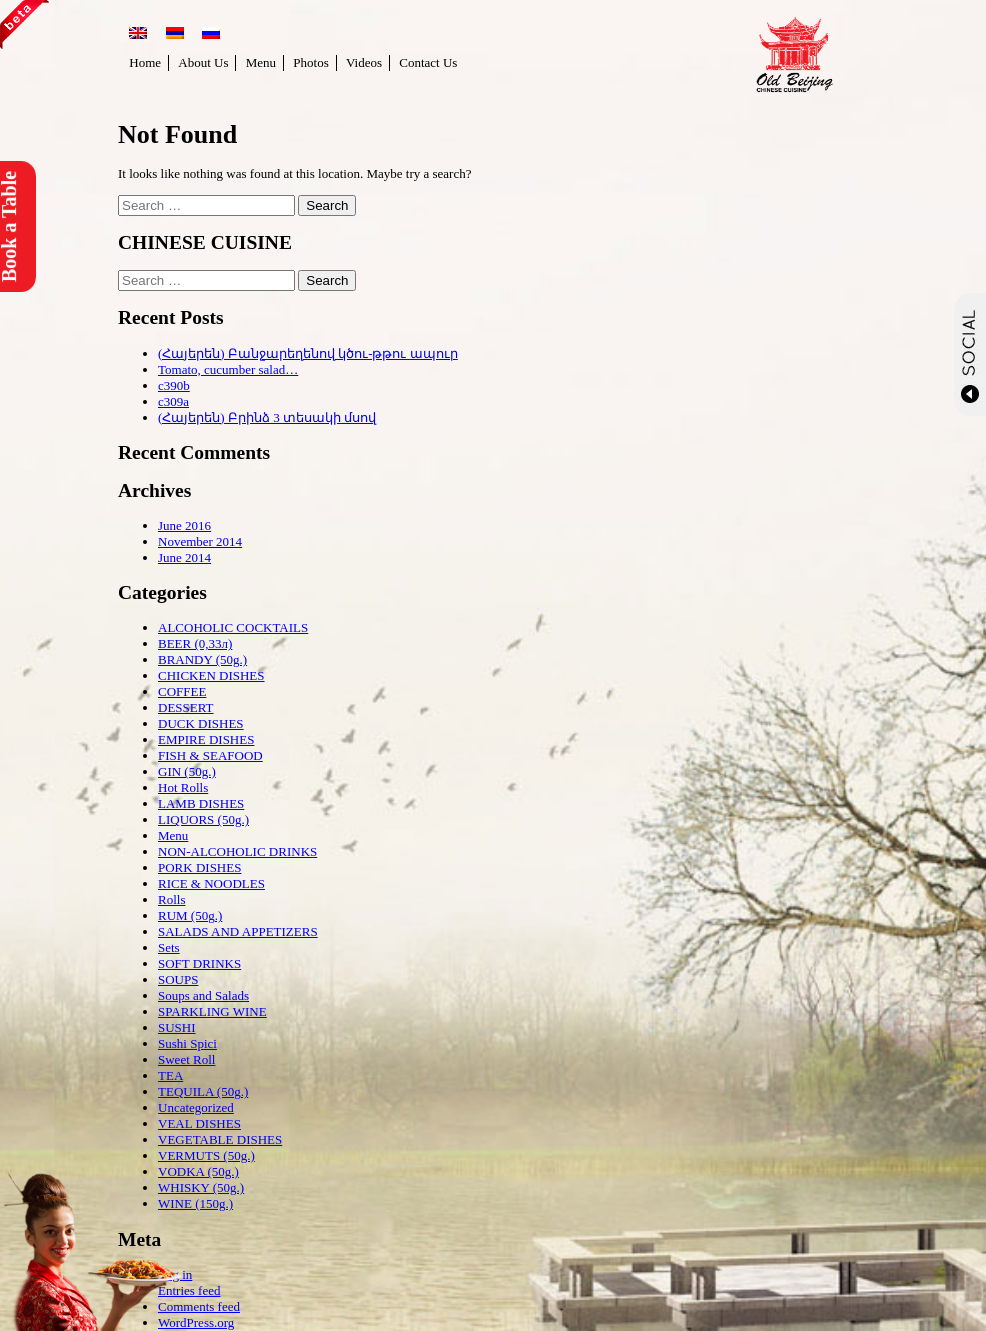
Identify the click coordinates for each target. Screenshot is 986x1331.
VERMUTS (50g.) (206, 1155)
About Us (203, 62)
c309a (173, 401)
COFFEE (182, 691)
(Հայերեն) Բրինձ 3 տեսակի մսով (267, 417)
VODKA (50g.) (198, 1171)
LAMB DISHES (201, 803)
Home (145, 62)
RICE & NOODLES (211, 883)
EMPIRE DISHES (206, 739)
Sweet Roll (186, 1059)
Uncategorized (196, 1107)
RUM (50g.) (190, 915)
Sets (169, 947)
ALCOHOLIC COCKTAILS (233, 627)
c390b (174, 385)
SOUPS (178, 979)
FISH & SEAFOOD (210, 755)
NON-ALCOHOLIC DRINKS (237, 851)
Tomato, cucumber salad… (228, 369)
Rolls (171, 899)
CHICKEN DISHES (211, 675)
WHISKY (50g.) (201, 1187)
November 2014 (200, 541)
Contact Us (428, 62)
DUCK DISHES (201, 723)
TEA (170, 1075)
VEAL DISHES (199, 1123)
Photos (310, 62)
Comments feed (199, 1306)
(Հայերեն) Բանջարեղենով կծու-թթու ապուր (308, 353)
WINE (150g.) (195, 1203)
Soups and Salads (203, 995)
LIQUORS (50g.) (203, 819)
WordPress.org (196, 1322)
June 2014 (184, 557)
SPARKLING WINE (212, 1011)
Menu (261, 62)
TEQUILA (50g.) (203, 1091)
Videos (364, 62)
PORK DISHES (199, 867)
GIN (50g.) (187, 771)
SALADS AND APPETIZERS (238, 931)
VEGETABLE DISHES (220, 1139)
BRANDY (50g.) (202, 659)
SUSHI (177, 1027)
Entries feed (189, 1290)
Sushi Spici (187, 1043)
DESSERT (186, 707)
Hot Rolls (183, 787)
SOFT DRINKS (199, 963)
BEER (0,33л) (195, 643)
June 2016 (184, 525)
